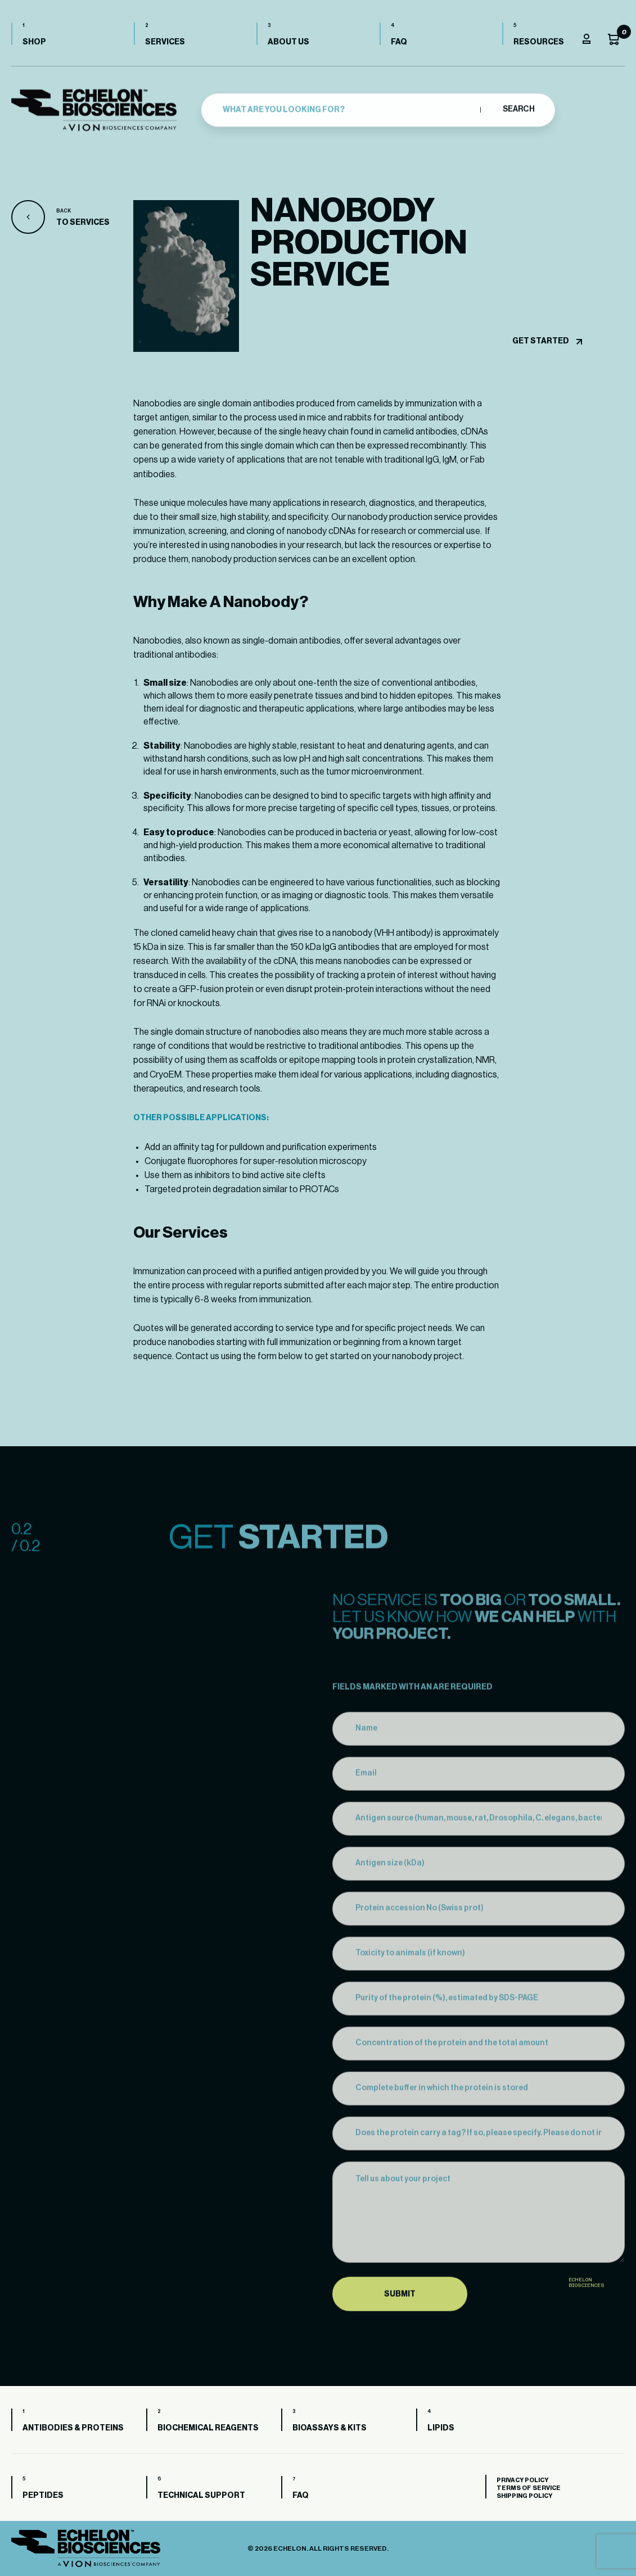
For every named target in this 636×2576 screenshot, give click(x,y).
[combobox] (348, 108)
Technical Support (201, 2496)
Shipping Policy (524, 2496)
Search (518, 108)
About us (288, 42)
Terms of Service (529, 2488)
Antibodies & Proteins (73, 2428)
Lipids (440, 2428)
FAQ (399, 42)
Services (165, 42)
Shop (34, 42)
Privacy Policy (522, 2480)
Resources (538, 42)
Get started (540, 341)
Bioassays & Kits (329, 2428)
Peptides (43, 2496)
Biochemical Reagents (208, 2428)
